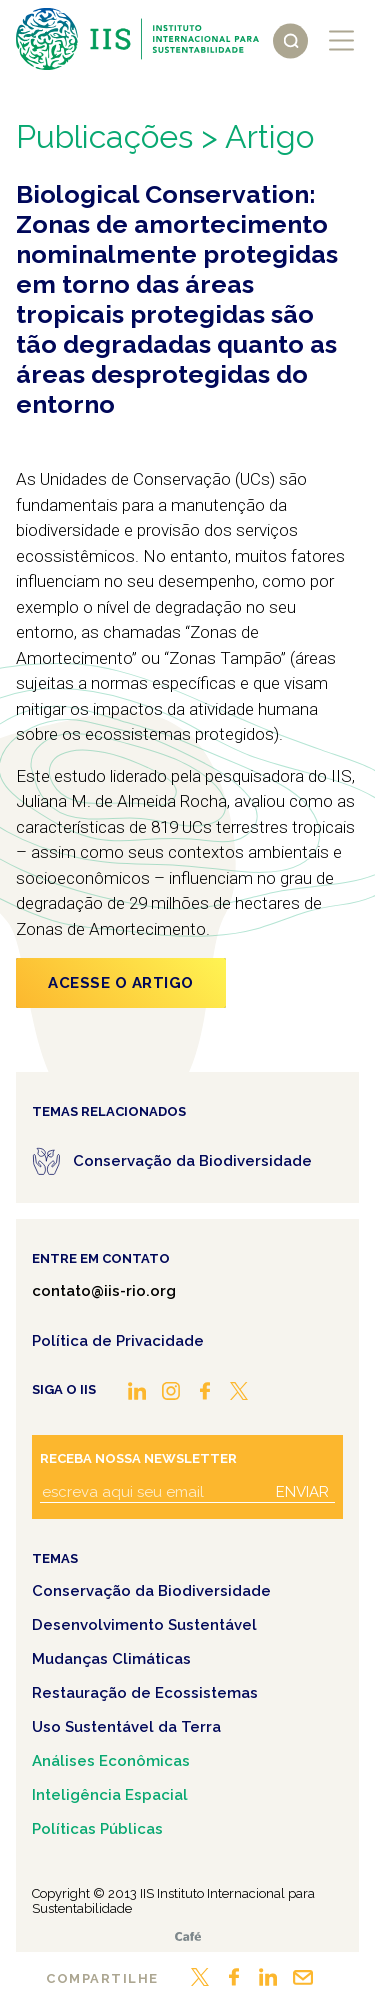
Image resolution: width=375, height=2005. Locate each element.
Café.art (188, 1936)
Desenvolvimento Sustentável (144, 1625)
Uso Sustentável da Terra (126, 1727)
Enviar (302, 1492)
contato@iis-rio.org (104, 1291)
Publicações (104, 136)
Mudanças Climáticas (111, 1659)
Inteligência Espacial (110, 1795)
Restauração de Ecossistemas (145, 1693)
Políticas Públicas (97, 1829)
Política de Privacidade (118, 1341)
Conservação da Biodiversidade (151, 1591)
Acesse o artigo (121, 983)
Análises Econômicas (111, 1761)
